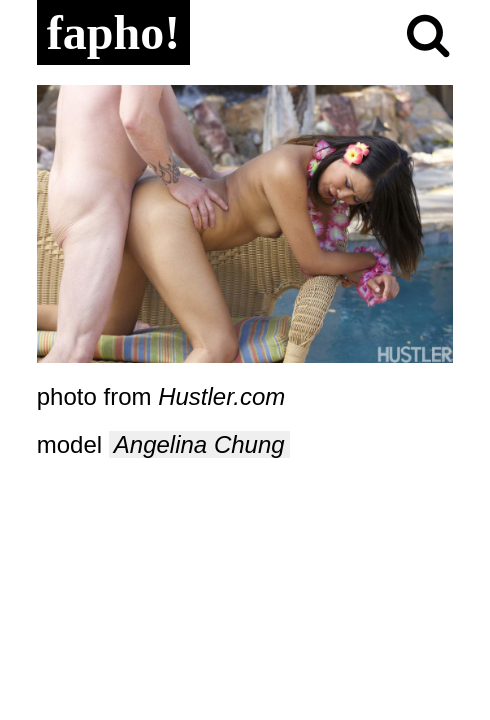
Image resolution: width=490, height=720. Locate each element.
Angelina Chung (199, 444)
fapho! (113, 32)
